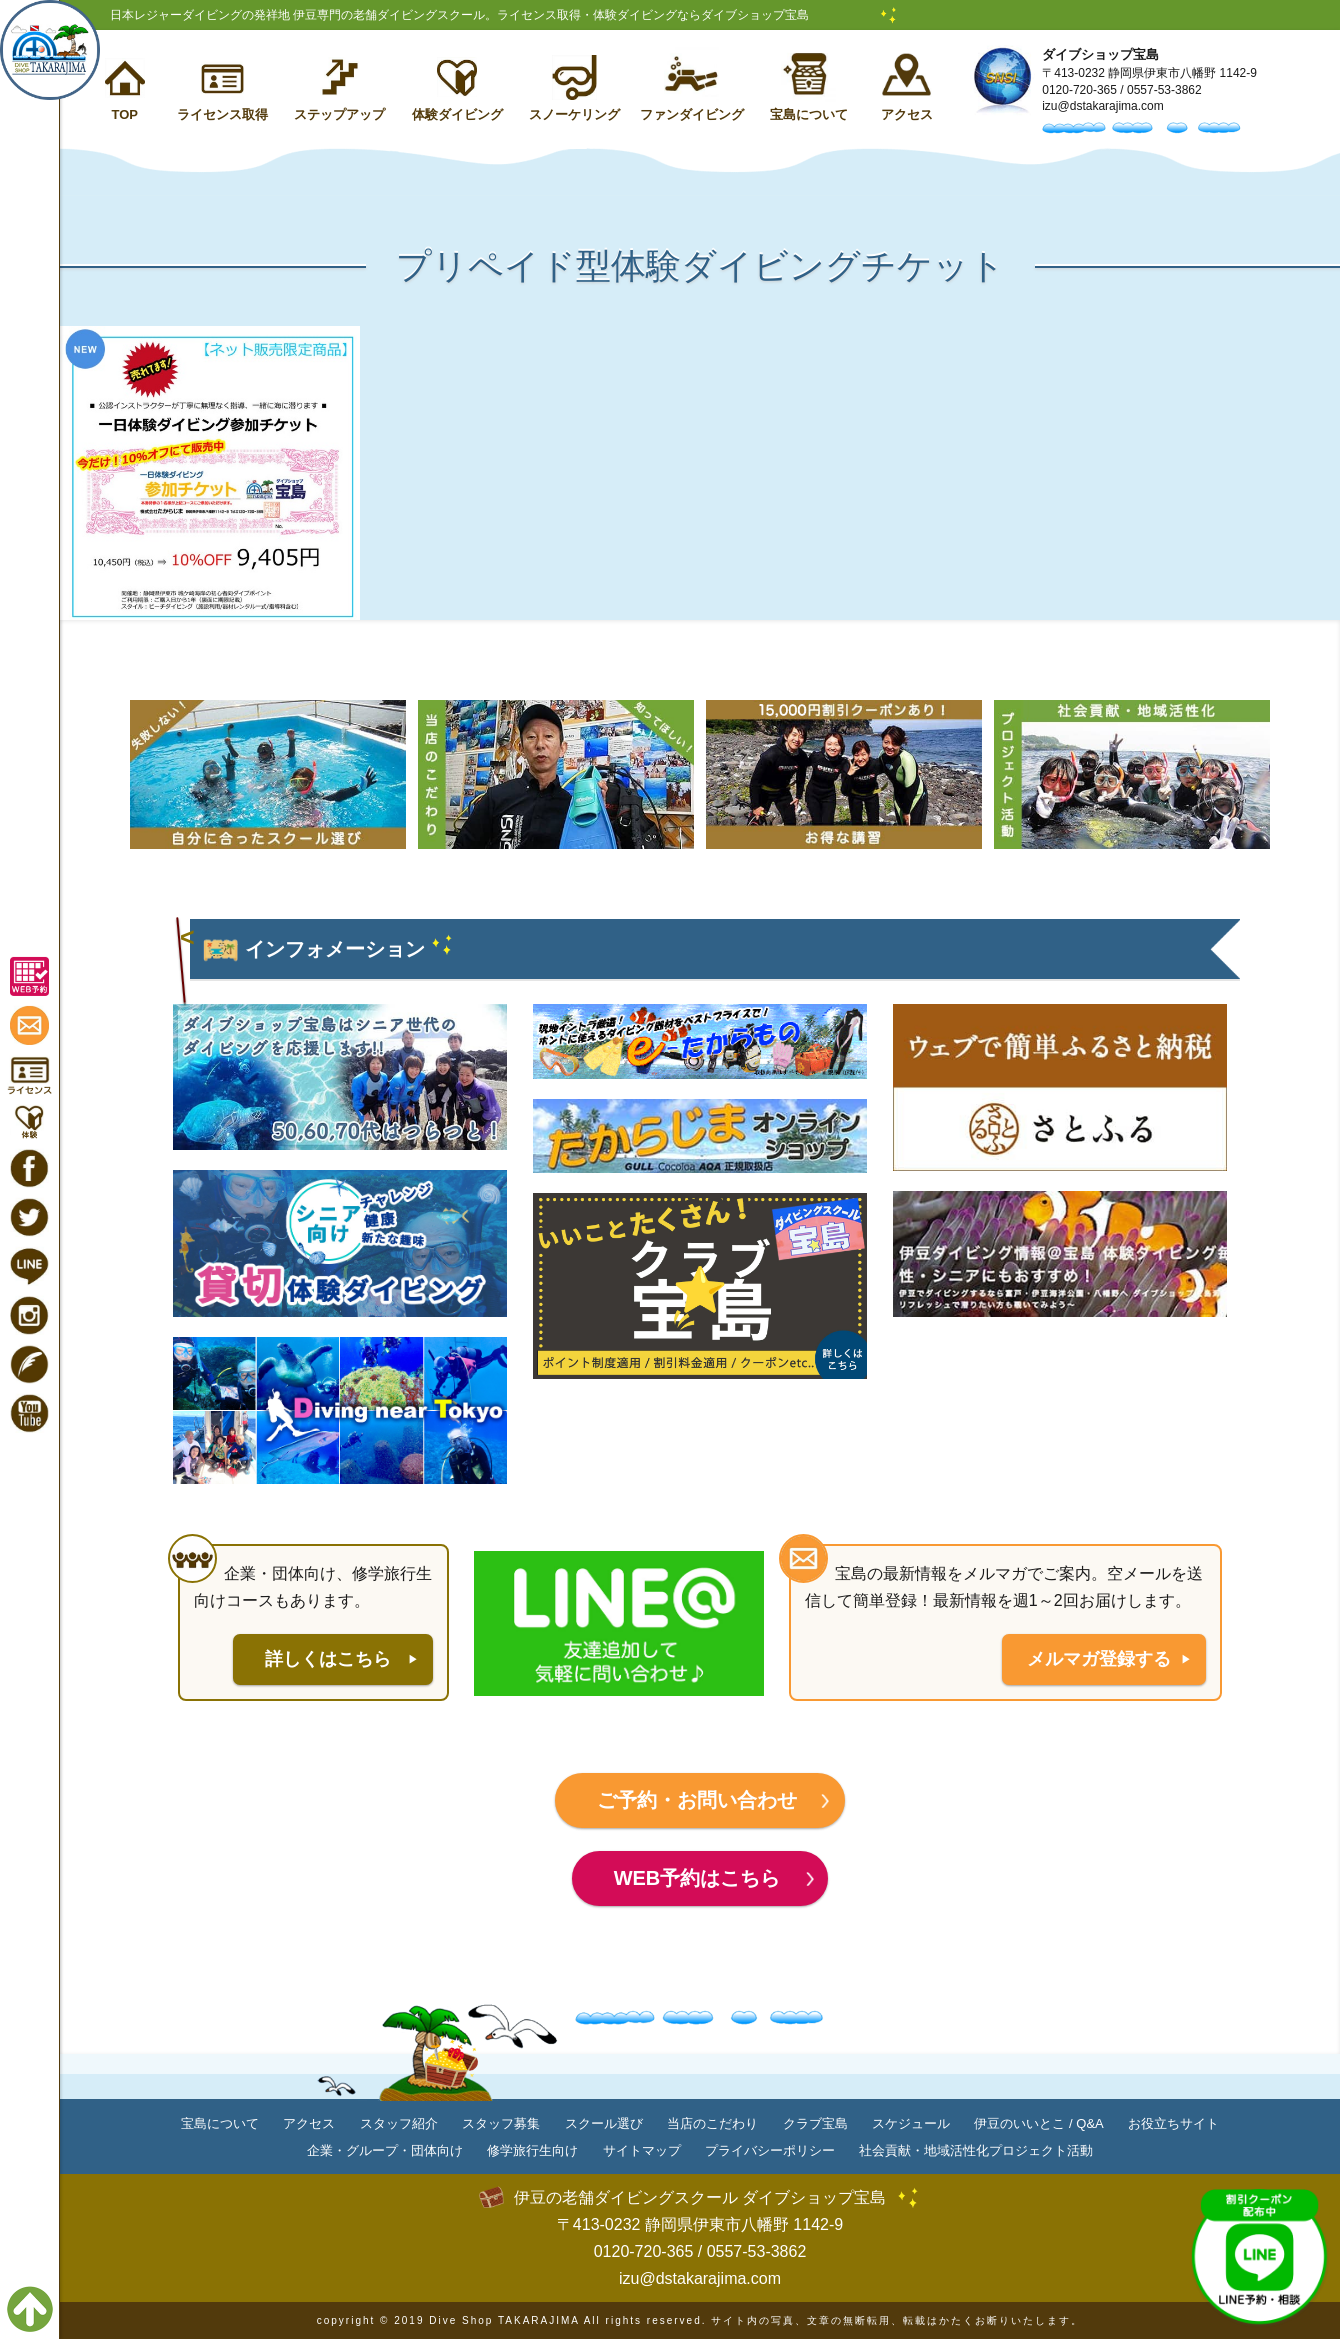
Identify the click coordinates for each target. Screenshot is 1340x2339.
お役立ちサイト (1173, 2123)
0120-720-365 (1079, 90)
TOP (124, 114)
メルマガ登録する (1099, 1659)
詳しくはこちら (328, 1659)
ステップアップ (339, 114)
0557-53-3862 (1164, 90)
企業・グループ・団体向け (385, 2150)
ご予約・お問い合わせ (697, 1800)
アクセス (907, 114)
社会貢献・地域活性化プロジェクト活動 (976, 2150)
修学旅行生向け (532, 2150)
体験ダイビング (457, 114)
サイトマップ (642, 2150)
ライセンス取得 (222, 114)
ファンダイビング (692, 114)
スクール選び (604, 2123)
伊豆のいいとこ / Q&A (1038, 2123)
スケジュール (911, 2123)
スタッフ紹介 (399, 2123)
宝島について (809, 114)
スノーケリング (574, 114)
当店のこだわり (712, 2123)
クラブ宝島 (815, 2123)
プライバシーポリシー (770, 2150)
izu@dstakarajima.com (1103, 106)
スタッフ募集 (501, 2123)
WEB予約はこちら (697, 1878)
